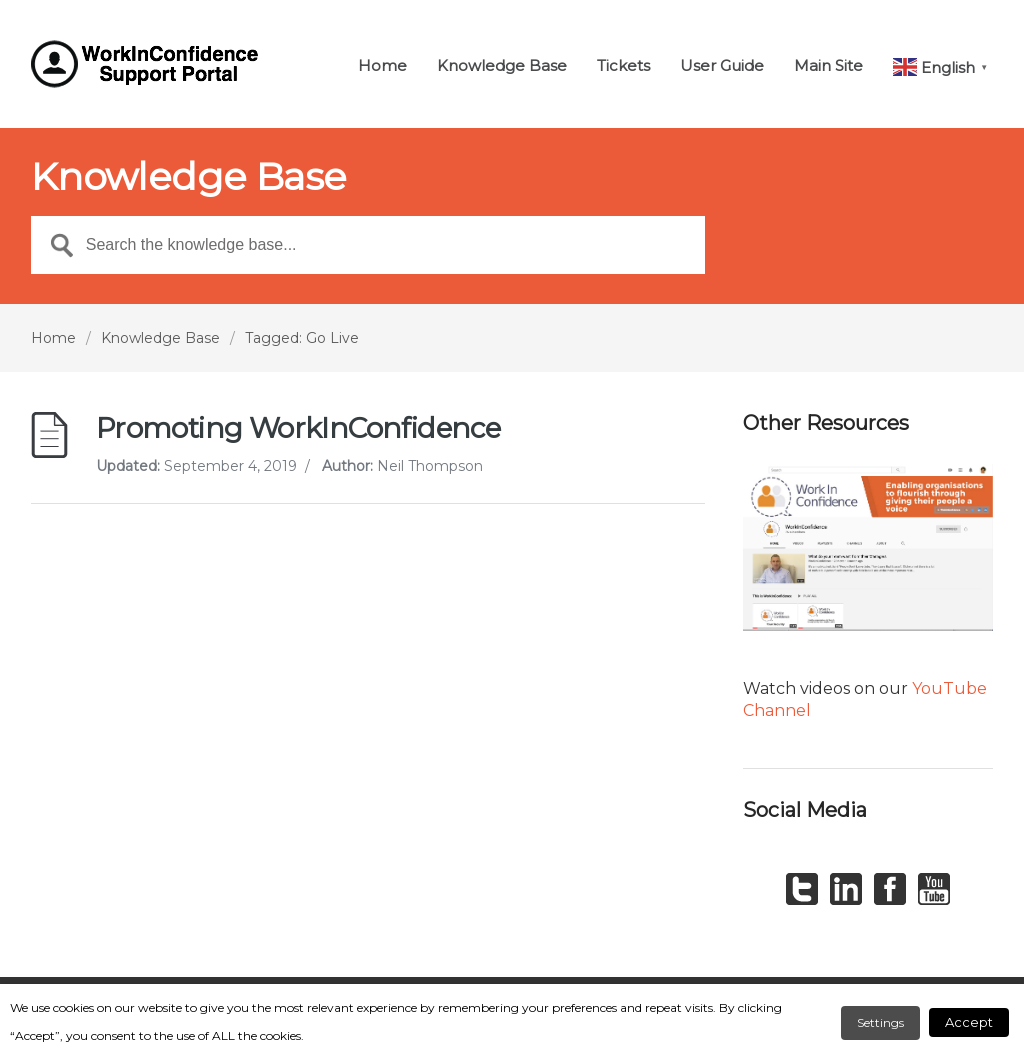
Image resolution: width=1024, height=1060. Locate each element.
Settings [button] (880, 1022)
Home (382, 66)
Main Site (828, 66)
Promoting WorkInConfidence (298, 428)
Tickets (623, 66)
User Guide (722, 66)
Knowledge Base (502, 66)
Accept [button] (969, 1022)
